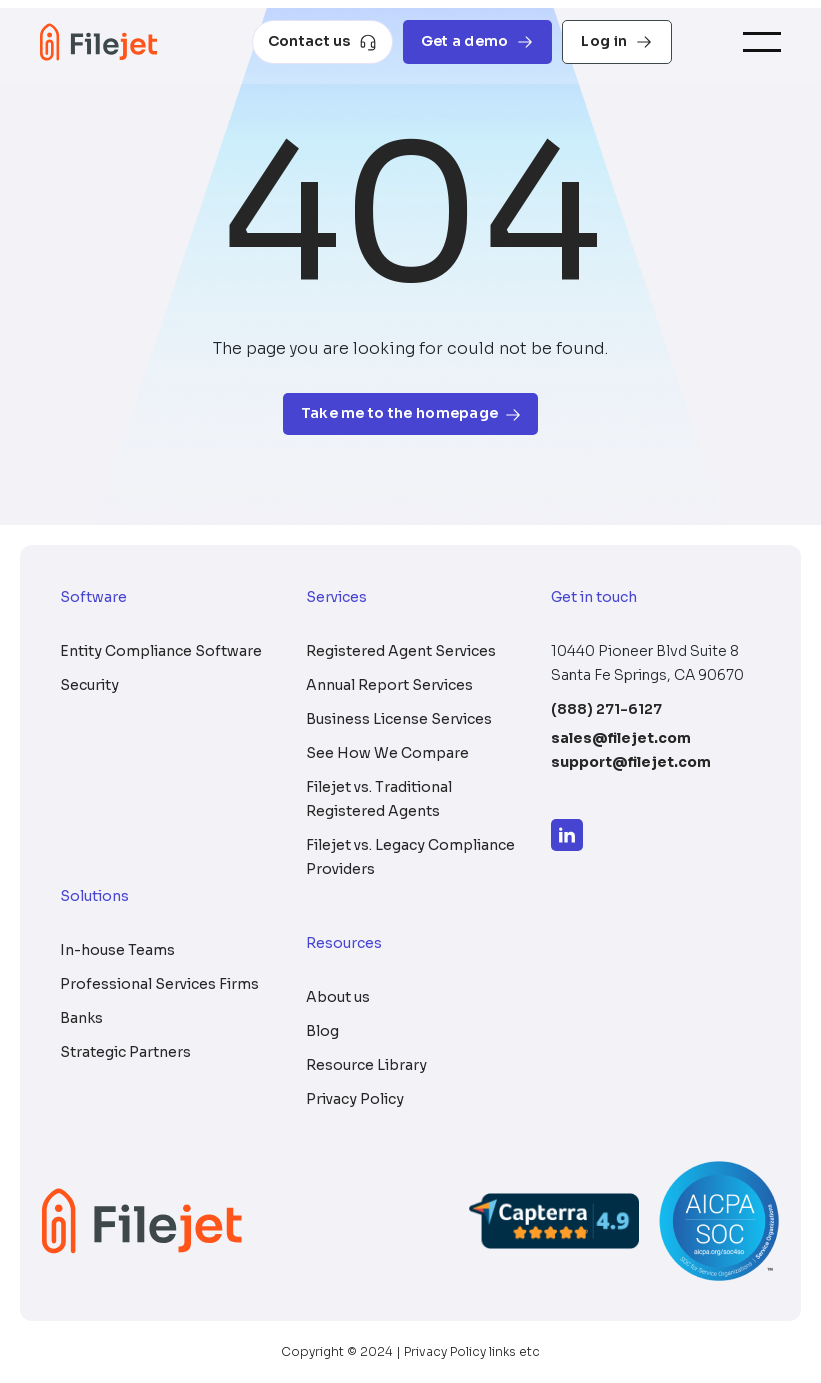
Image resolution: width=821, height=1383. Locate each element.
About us (338, 997)
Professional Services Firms (159, 984)
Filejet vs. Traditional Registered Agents (379, 799)
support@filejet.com (631, 762)
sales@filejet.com (621, 738)
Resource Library (366, 1065)
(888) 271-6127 (606, 709)
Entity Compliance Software (161, 651)
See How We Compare (387, 753)
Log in (617, 41)
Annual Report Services (389, 685)
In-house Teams (117, 950)
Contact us (322, 41)
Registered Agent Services (401, 651)
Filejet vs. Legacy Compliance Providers (410, 857)
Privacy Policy (355, 1099)
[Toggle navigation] (762, 42)
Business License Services (399, 719)
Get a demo (478, 41)
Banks (81, 1018)
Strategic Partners (125, 1052)
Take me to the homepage (410, 413)
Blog (322, 1031)
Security (89, 685)
